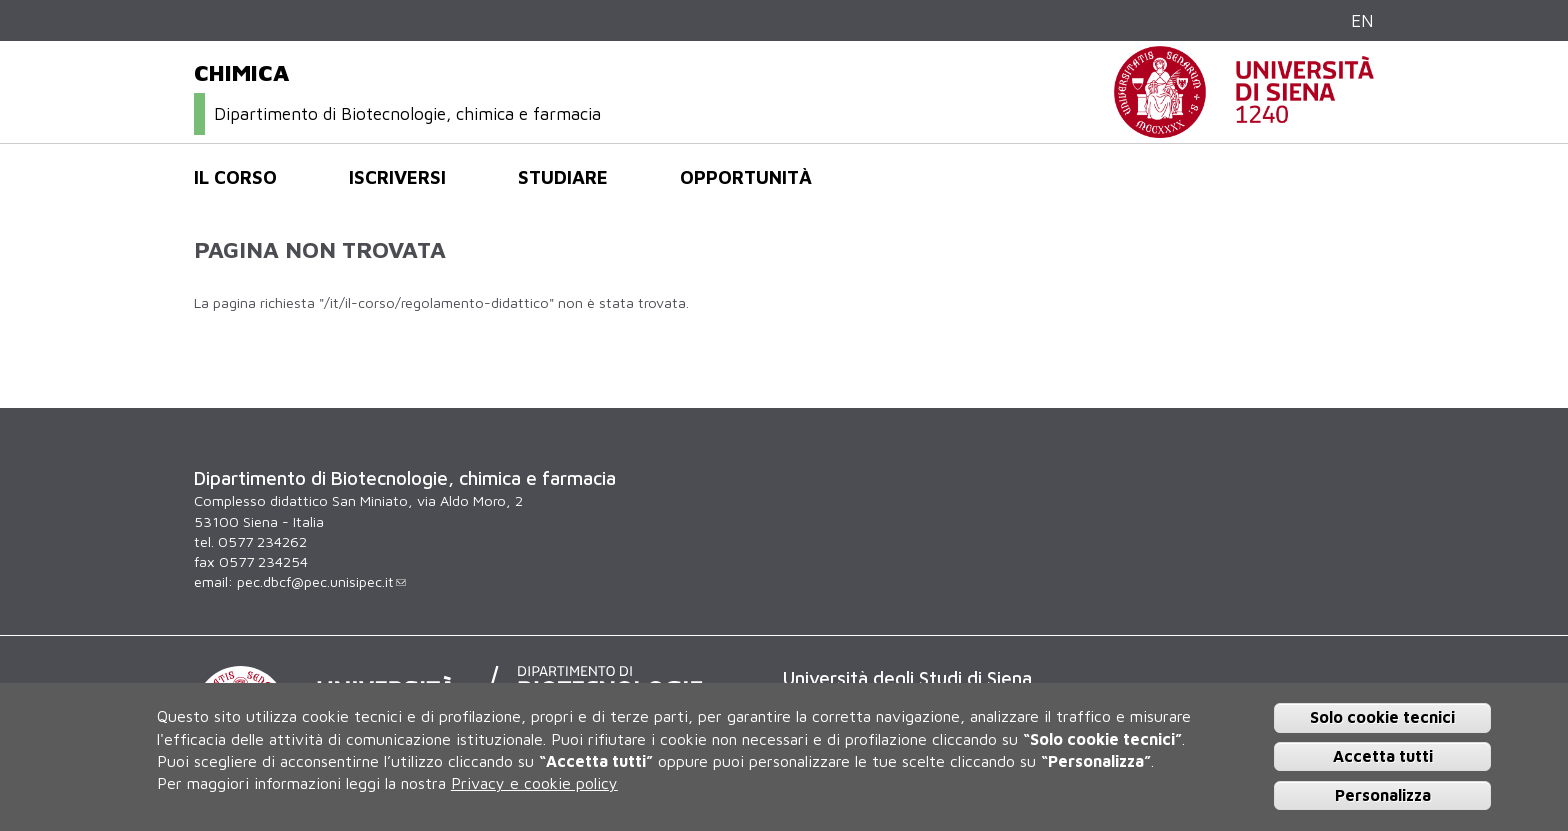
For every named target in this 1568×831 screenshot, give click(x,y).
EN (1362, 20)
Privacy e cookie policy (534, 783)
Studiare (563, 177)
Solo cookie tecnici (1382, 717)
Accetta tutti (1383, 756)
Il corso (235, 177)
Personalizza (1383, 795)
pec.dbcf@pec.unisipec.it (321, 581)
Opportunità (746, 177)
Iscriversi (397, 177)
